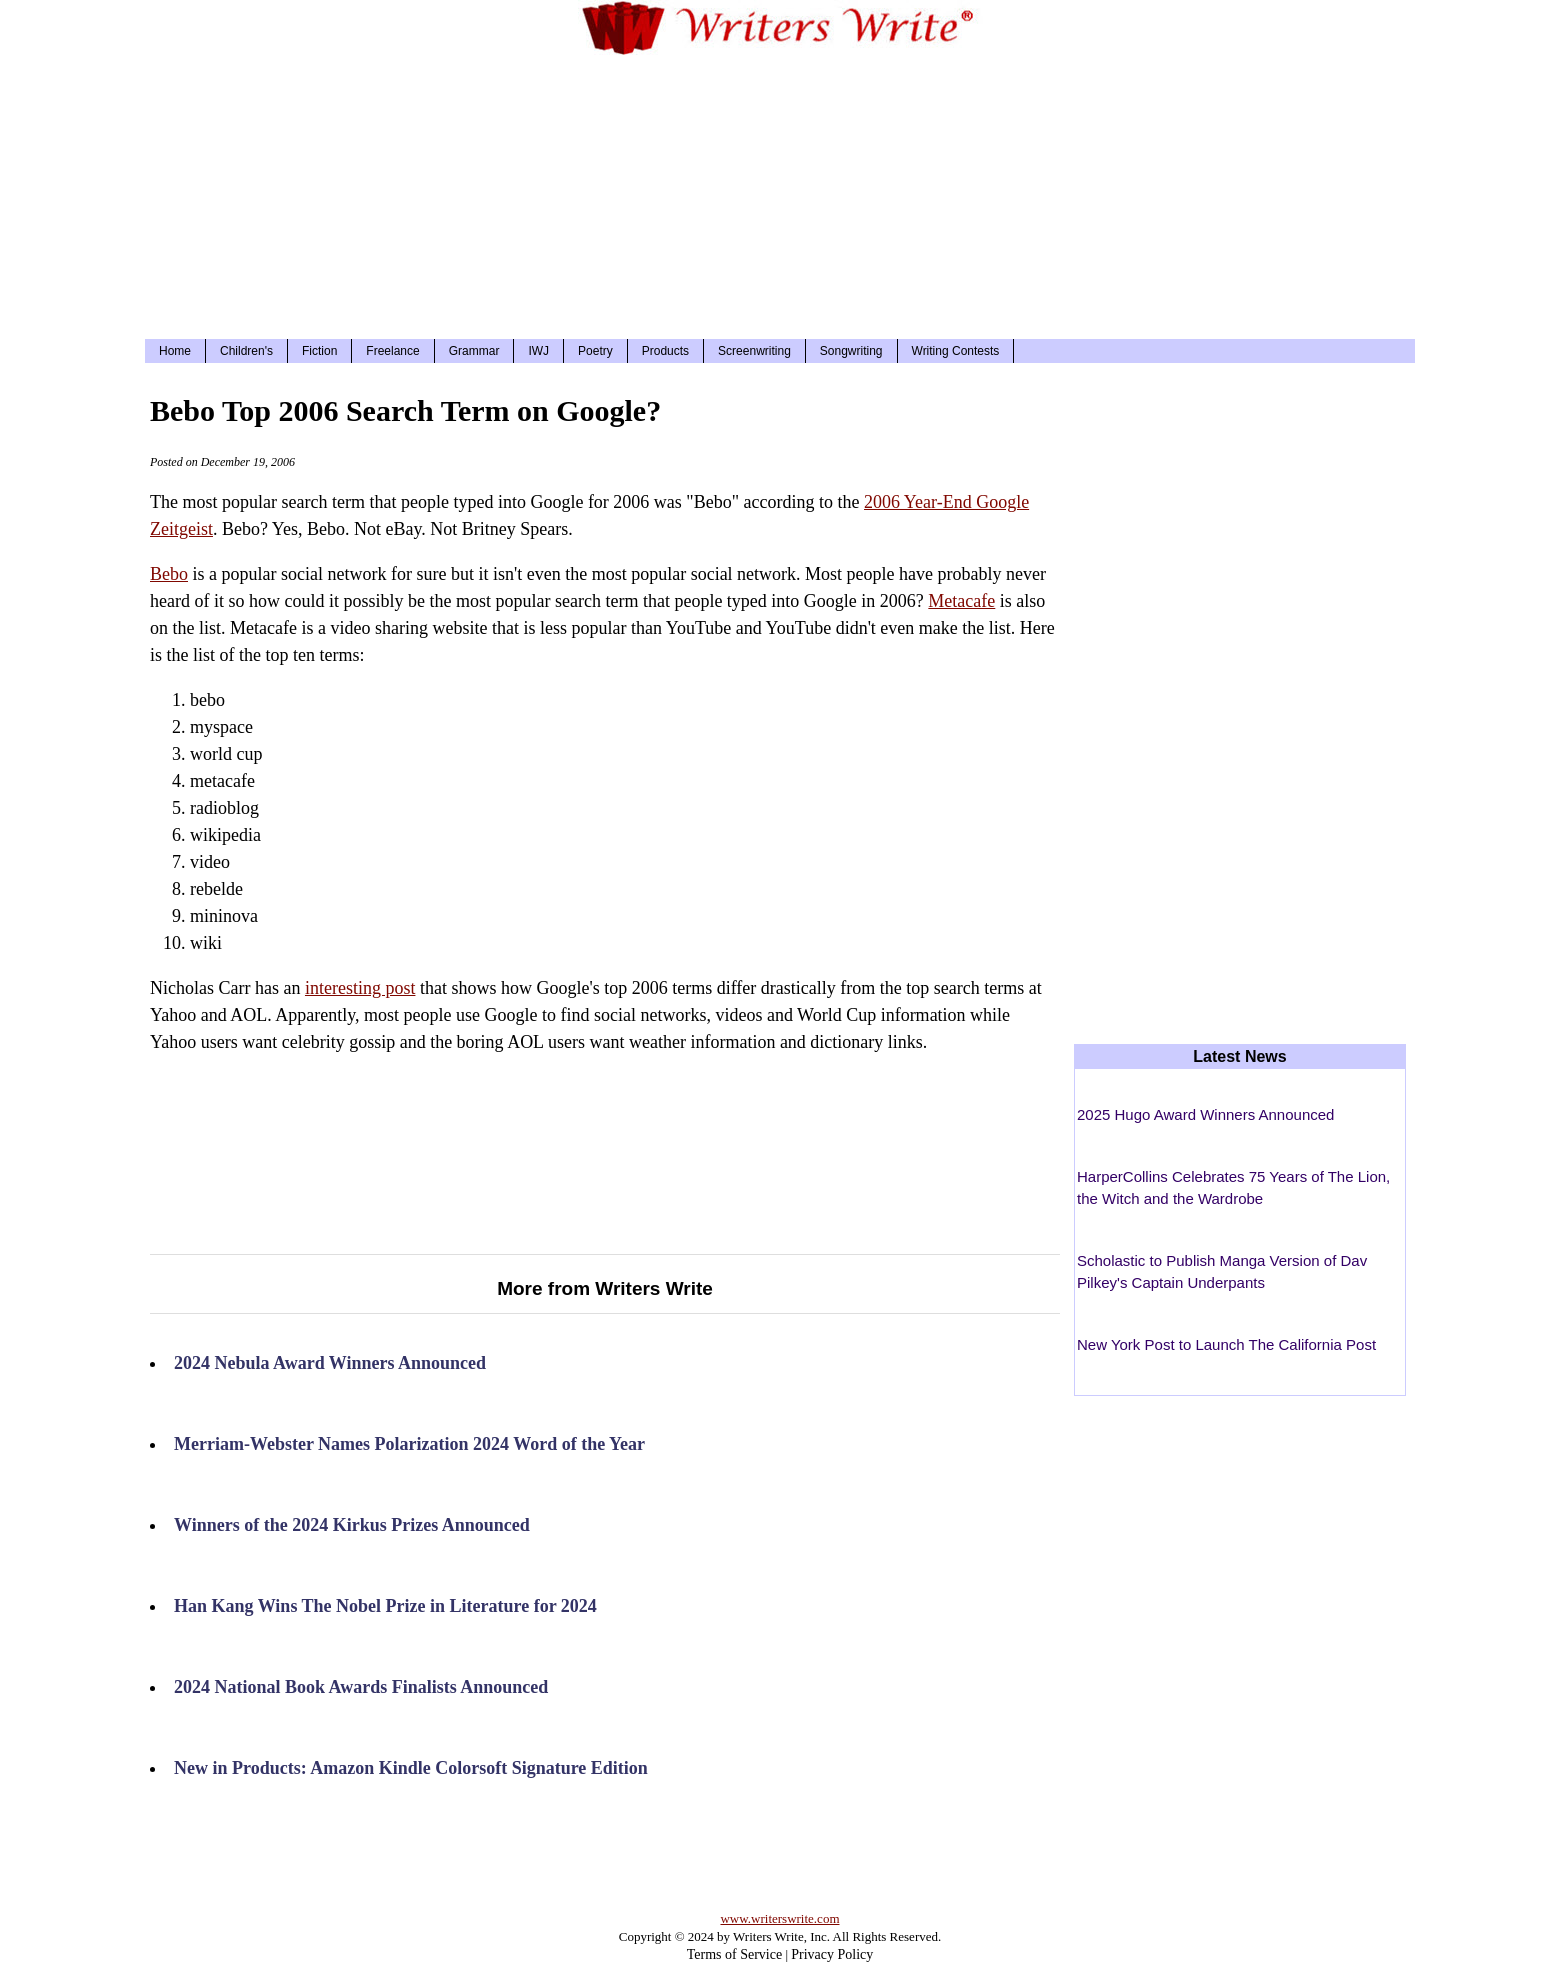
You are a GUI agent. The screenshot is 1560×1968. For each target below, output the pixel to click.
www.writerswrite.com (779, 1918)
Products (665, 351)
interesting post (360, 988)
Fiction (319, 351)
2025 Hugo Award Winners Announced (1205, 1114)
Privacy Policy (832, 1954)
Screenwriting (754, 351)
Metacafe (961, 601)
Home (175, 351)
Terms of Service (734, 1954)
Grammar (474, 351)
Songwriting (851, 351)
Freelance (392, 351)
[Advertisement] (780, 194)
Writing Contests (956, 351)
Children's (246, 351)
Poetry (595, 351)
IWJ (538, 351)
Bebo (169, 574)
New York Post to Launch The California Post (1226, 1344)
